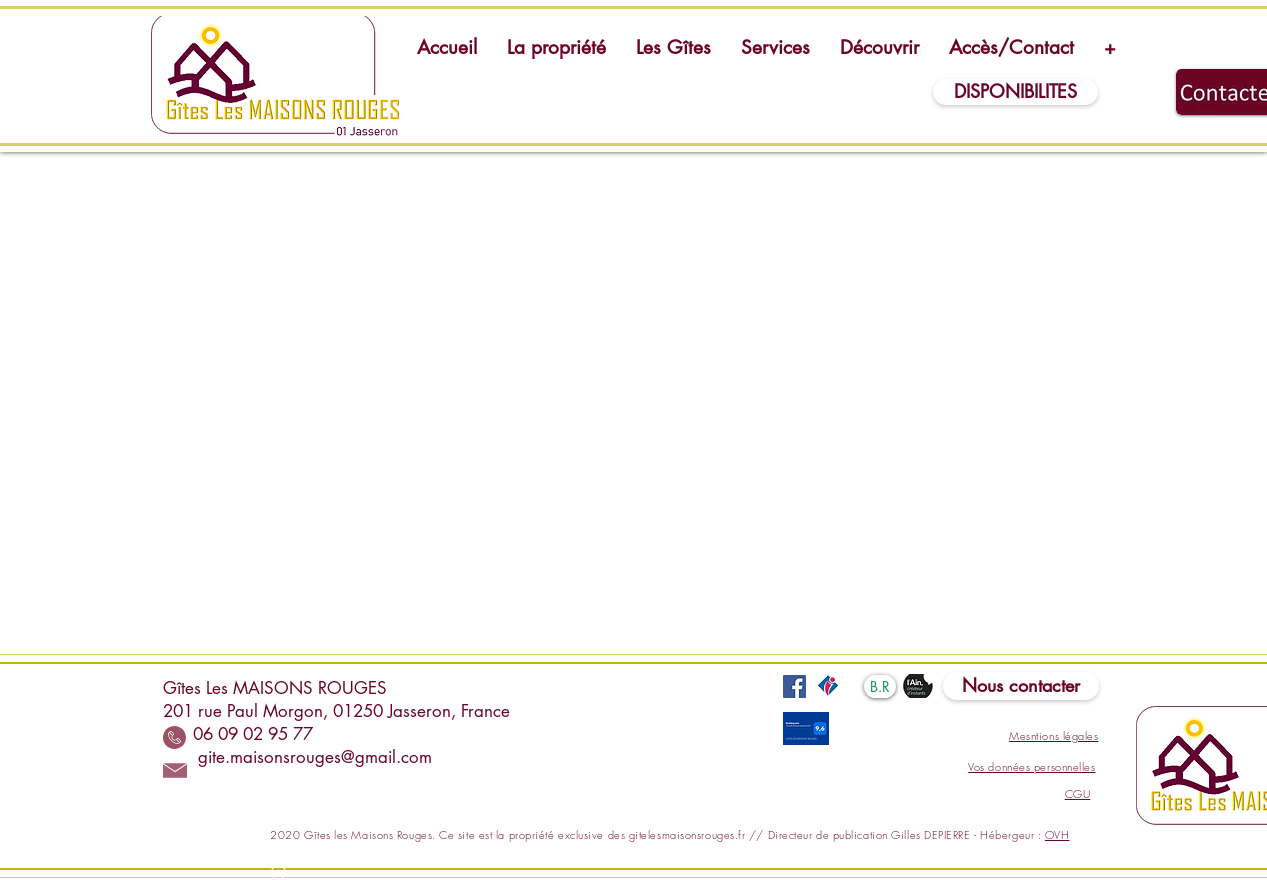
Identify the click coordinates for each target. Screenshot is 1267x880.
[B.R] (880, 686)
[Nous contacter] (1021, 686)
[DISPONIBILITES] (1015, 92)
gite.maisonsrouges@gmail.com (315, 757)
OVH (1057, 834)
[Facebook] (794, 686)
